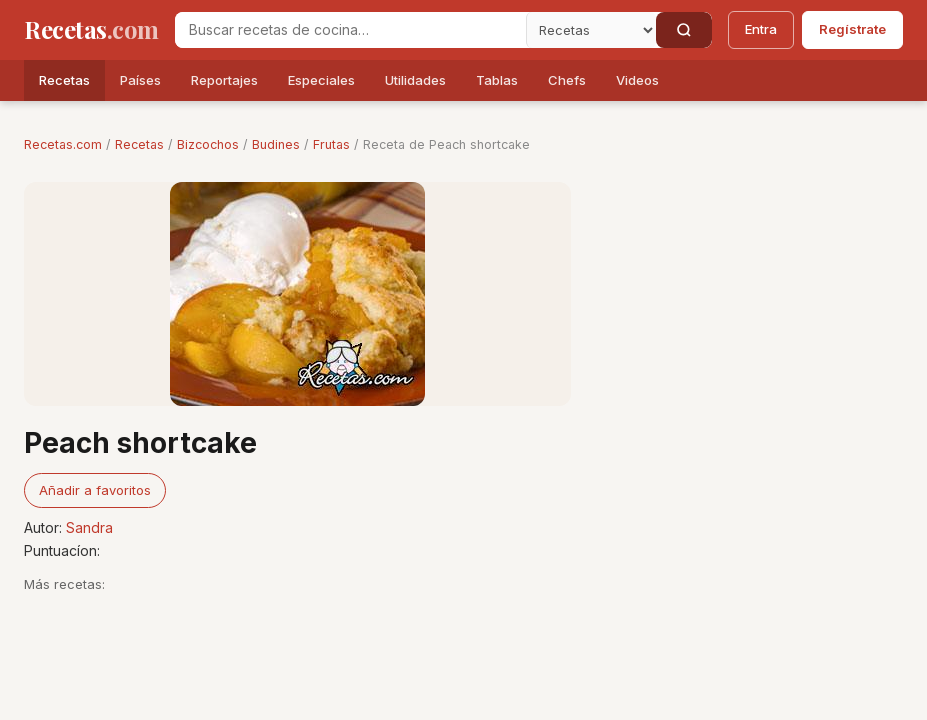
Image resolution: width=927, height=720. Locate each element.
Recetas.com (63, 144)
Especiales (321, 80)
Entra (761, 29)
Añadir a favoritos (95, 490)
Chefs (567, 80)
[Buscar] (684, 30)
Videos (637, 80)
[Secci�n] (591, 30)
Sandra (89, 527)
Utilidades (415, 80)
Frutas (331, 144)
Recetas (64, 80)
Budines (276, 144)
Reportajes (224, 80)
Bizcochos (208, 144)
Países (140, 80)
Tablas (497, 80)
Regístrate (852, 29)
